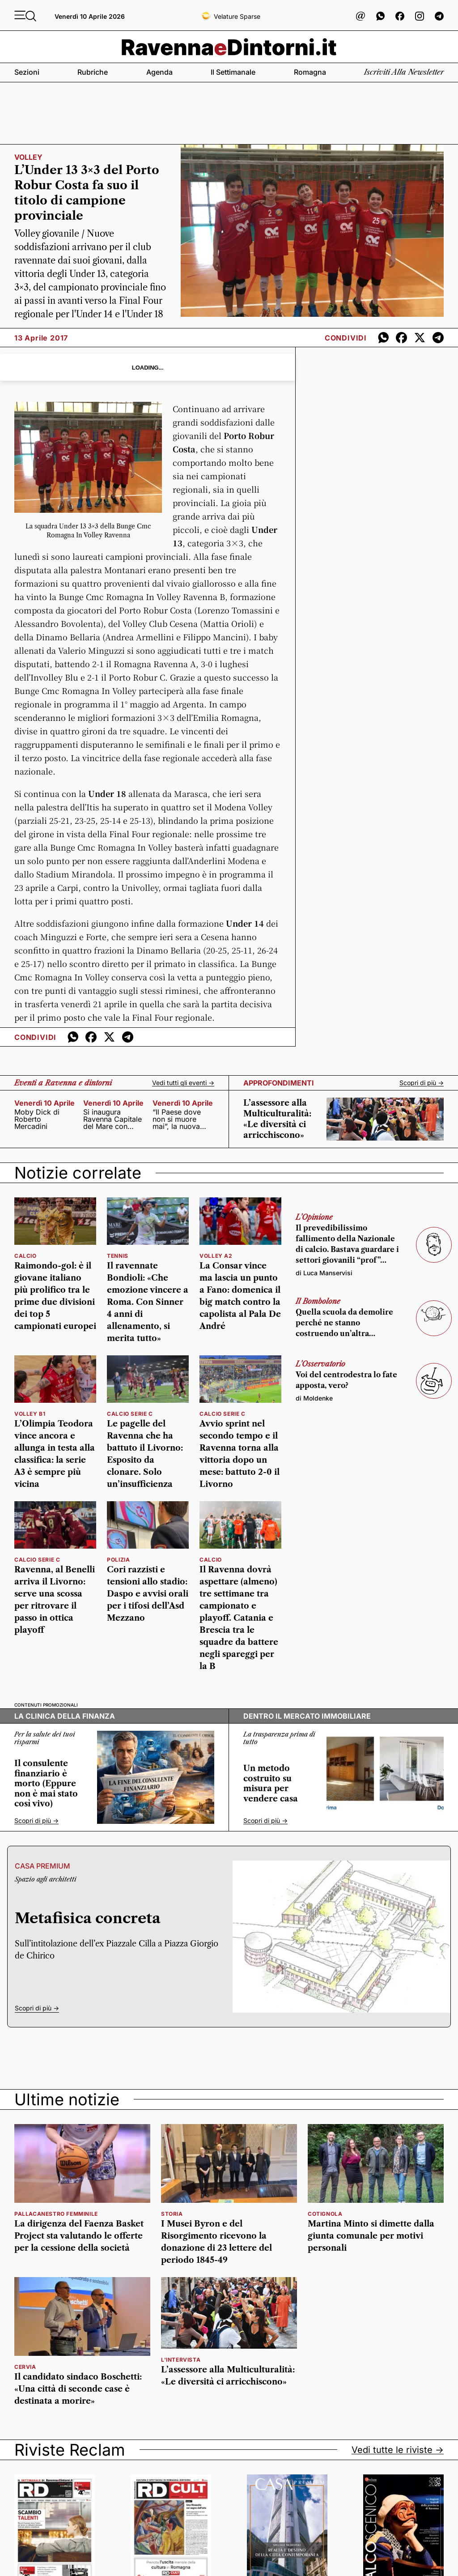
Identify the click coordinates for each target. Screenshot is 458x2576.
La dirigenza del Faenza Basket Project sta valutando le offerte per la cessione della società (79, 2236)
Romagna (310, 72)
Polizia (118, 1559)
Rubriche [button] (92, 72)
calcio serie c (130, 1413)
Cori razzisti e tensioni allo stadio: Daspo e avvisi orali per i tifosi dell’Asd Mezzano (147, 1594)
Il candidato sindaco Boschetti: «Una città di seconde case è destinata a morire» (78, 2389)
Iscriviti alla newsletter (404, 72)
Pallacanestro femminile (56, 2213)
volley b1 (29, 1413)
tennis (117, 1255)
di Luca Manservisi (324, 1273)
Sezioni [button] (26, 72)
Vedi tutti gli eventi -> (183, 1083)
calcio (25, 1255)
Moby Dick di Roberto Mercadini (36, 1119)
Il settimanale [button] (233, 72)
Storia (172, 2213)
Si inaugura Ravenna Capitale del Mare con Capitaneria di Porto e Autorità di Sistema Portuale (114, 1119)
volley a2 (215, 1255)
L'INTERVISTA (180, 2359)
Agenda (159, 72)
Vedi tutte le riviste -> (398, 2449)
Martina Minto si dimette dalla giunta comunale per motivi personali (371, 2236)
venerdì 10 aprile (44, 1103)
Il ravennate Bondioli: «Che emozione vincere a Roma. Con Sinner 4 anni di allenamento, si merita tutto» (147, 1302)
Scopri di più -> (421, 1083)
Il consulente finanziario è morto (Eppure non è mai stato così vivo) (46, 1783)
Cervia (25, 2366)
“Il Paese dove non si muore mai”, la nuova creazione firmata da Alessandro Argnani (182, 1119)
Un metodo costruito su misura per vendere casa (270, 1783)
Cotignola (325, 2213)
